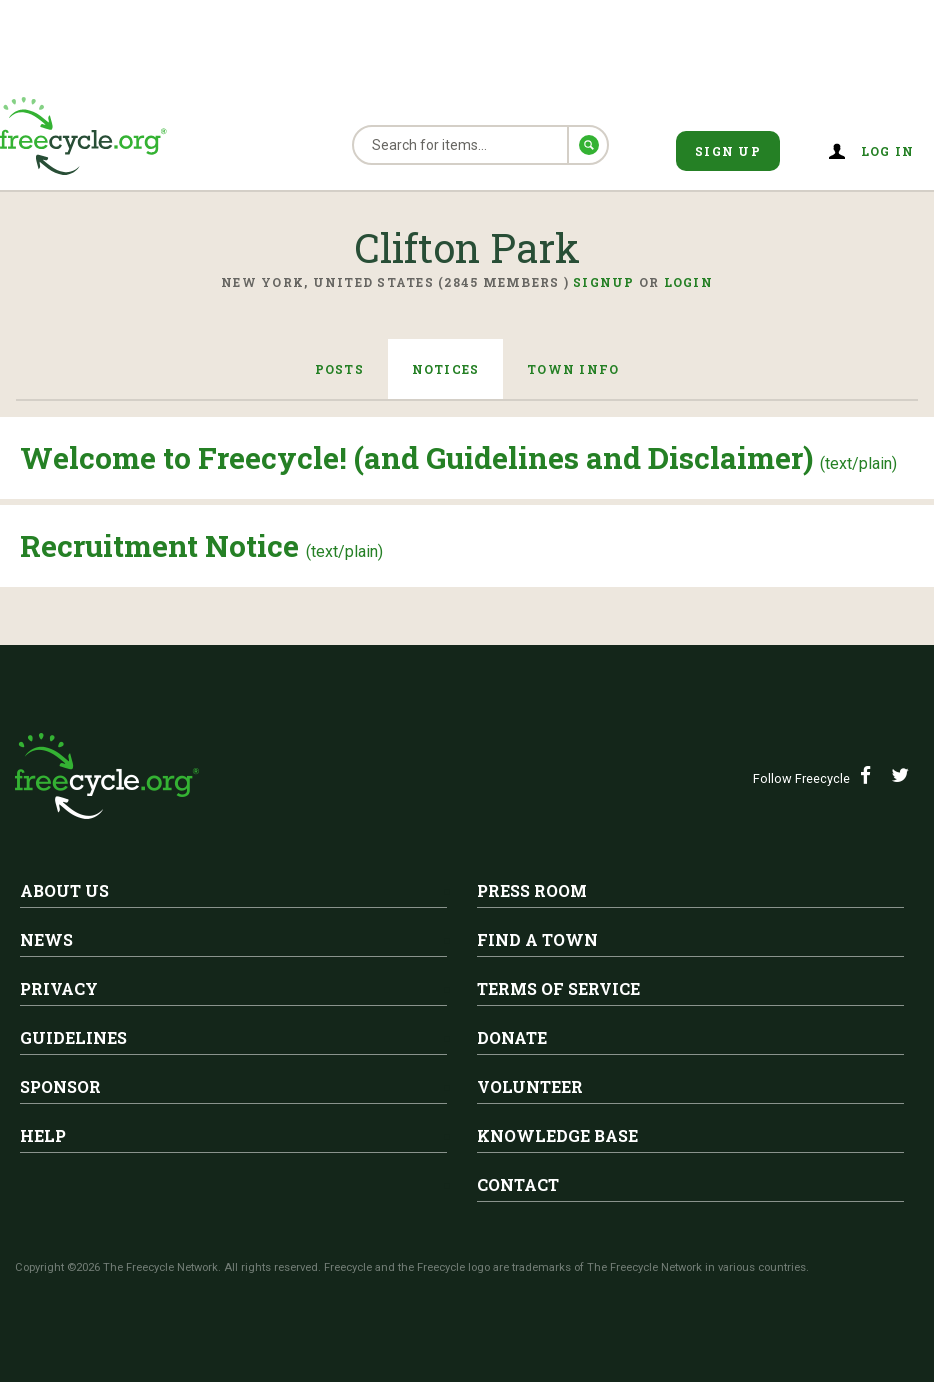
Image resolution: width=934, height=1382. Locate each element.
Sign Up (728, 151)
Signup (604, 282)
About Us (64, 890)
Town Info (573, 369)
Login (688, 282)
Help (43, 1135)
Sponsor (60, 1086)
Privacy (59, 988)
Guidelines (73, 1037)
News (46, 939)
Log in (888, 151)
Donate (512, 1037)
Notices (446, 369)
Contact (518, 1184)
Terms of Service (558, 988)
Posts (338, 369)
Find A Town (537, 939)
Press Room (532, 890)
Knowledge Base (557, 1135)
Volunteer (530, 1086)
